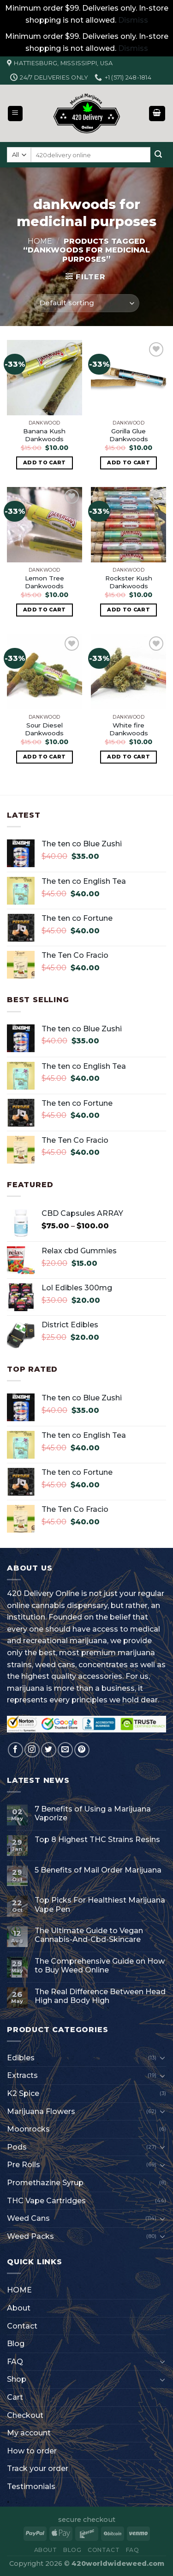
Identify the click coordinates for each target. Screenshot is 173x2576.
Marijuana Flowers (41, 2111)
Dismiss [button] (133, 20)
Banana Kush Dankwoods (44, 435)
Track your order (37, 2468)
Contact (22, 2326)
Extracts (22, 2075)
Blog (15, 2343)
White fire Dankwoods (128, 729)
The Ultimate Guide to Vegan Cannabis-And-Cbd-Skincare (89, 1935)
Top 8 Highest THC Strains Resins (97, 1839)
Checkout (25, 2415)
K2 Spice (23, 2093)
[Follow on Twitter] (48, 1749)
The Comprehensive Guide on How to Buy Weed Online (100, 1965)
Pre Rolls (23, 2164)
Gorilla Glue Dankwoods (128, 435)
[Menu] (15, 113)
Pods (17, 2147)
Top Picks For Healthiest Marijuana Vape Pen (100, 1904)
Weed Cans (28, 2218)
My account (29, 2432)
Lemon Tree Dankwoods (44, 582)
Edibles (21, 2057)
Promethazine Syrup (45, 2182)
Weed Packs (30, 2236)
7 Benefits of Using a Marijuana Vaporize (93, 1813)
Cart (15, 2397)
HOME (19, 2290)
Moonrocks (28, 2129)
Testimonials (31, 2486)
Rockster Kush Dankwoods (128, 582)
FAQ (15, 2361)
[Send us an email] (65, 1749)
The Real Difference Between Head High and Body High (100, 1996)
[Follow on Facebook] (15, 1749)
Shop (16, 2379)
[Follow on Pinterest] (81, 1749)
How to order (32, 2451)
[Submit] (158, 155)
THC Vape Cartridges (46, 2200)
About (18, 2308)
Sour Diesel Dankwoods (44, 729)
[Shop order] (86, 303)
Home (40, 241)
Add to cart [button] (44, 462)
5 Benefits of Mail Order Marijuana (98, 1870)
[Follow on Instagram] (32, 1749)
